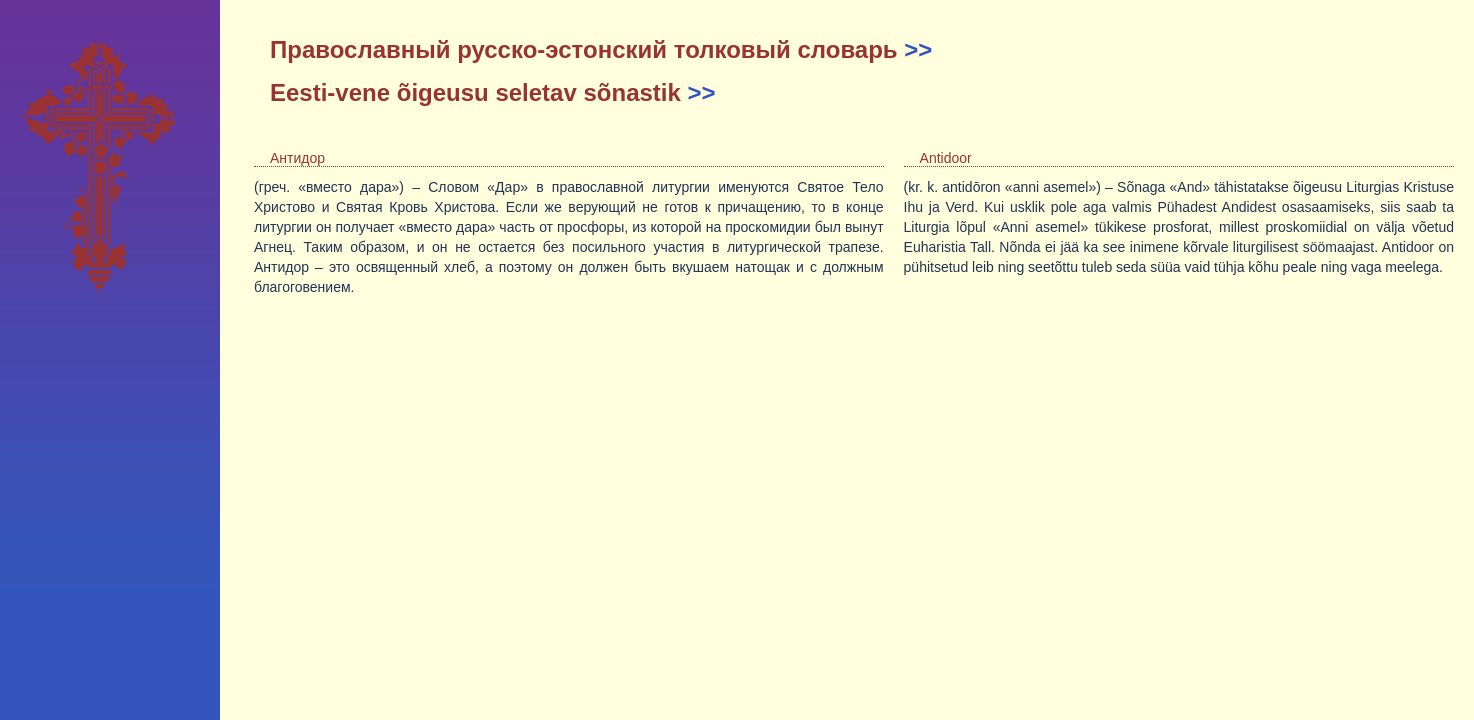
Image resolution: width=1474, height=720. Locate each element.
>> (918, 49)
